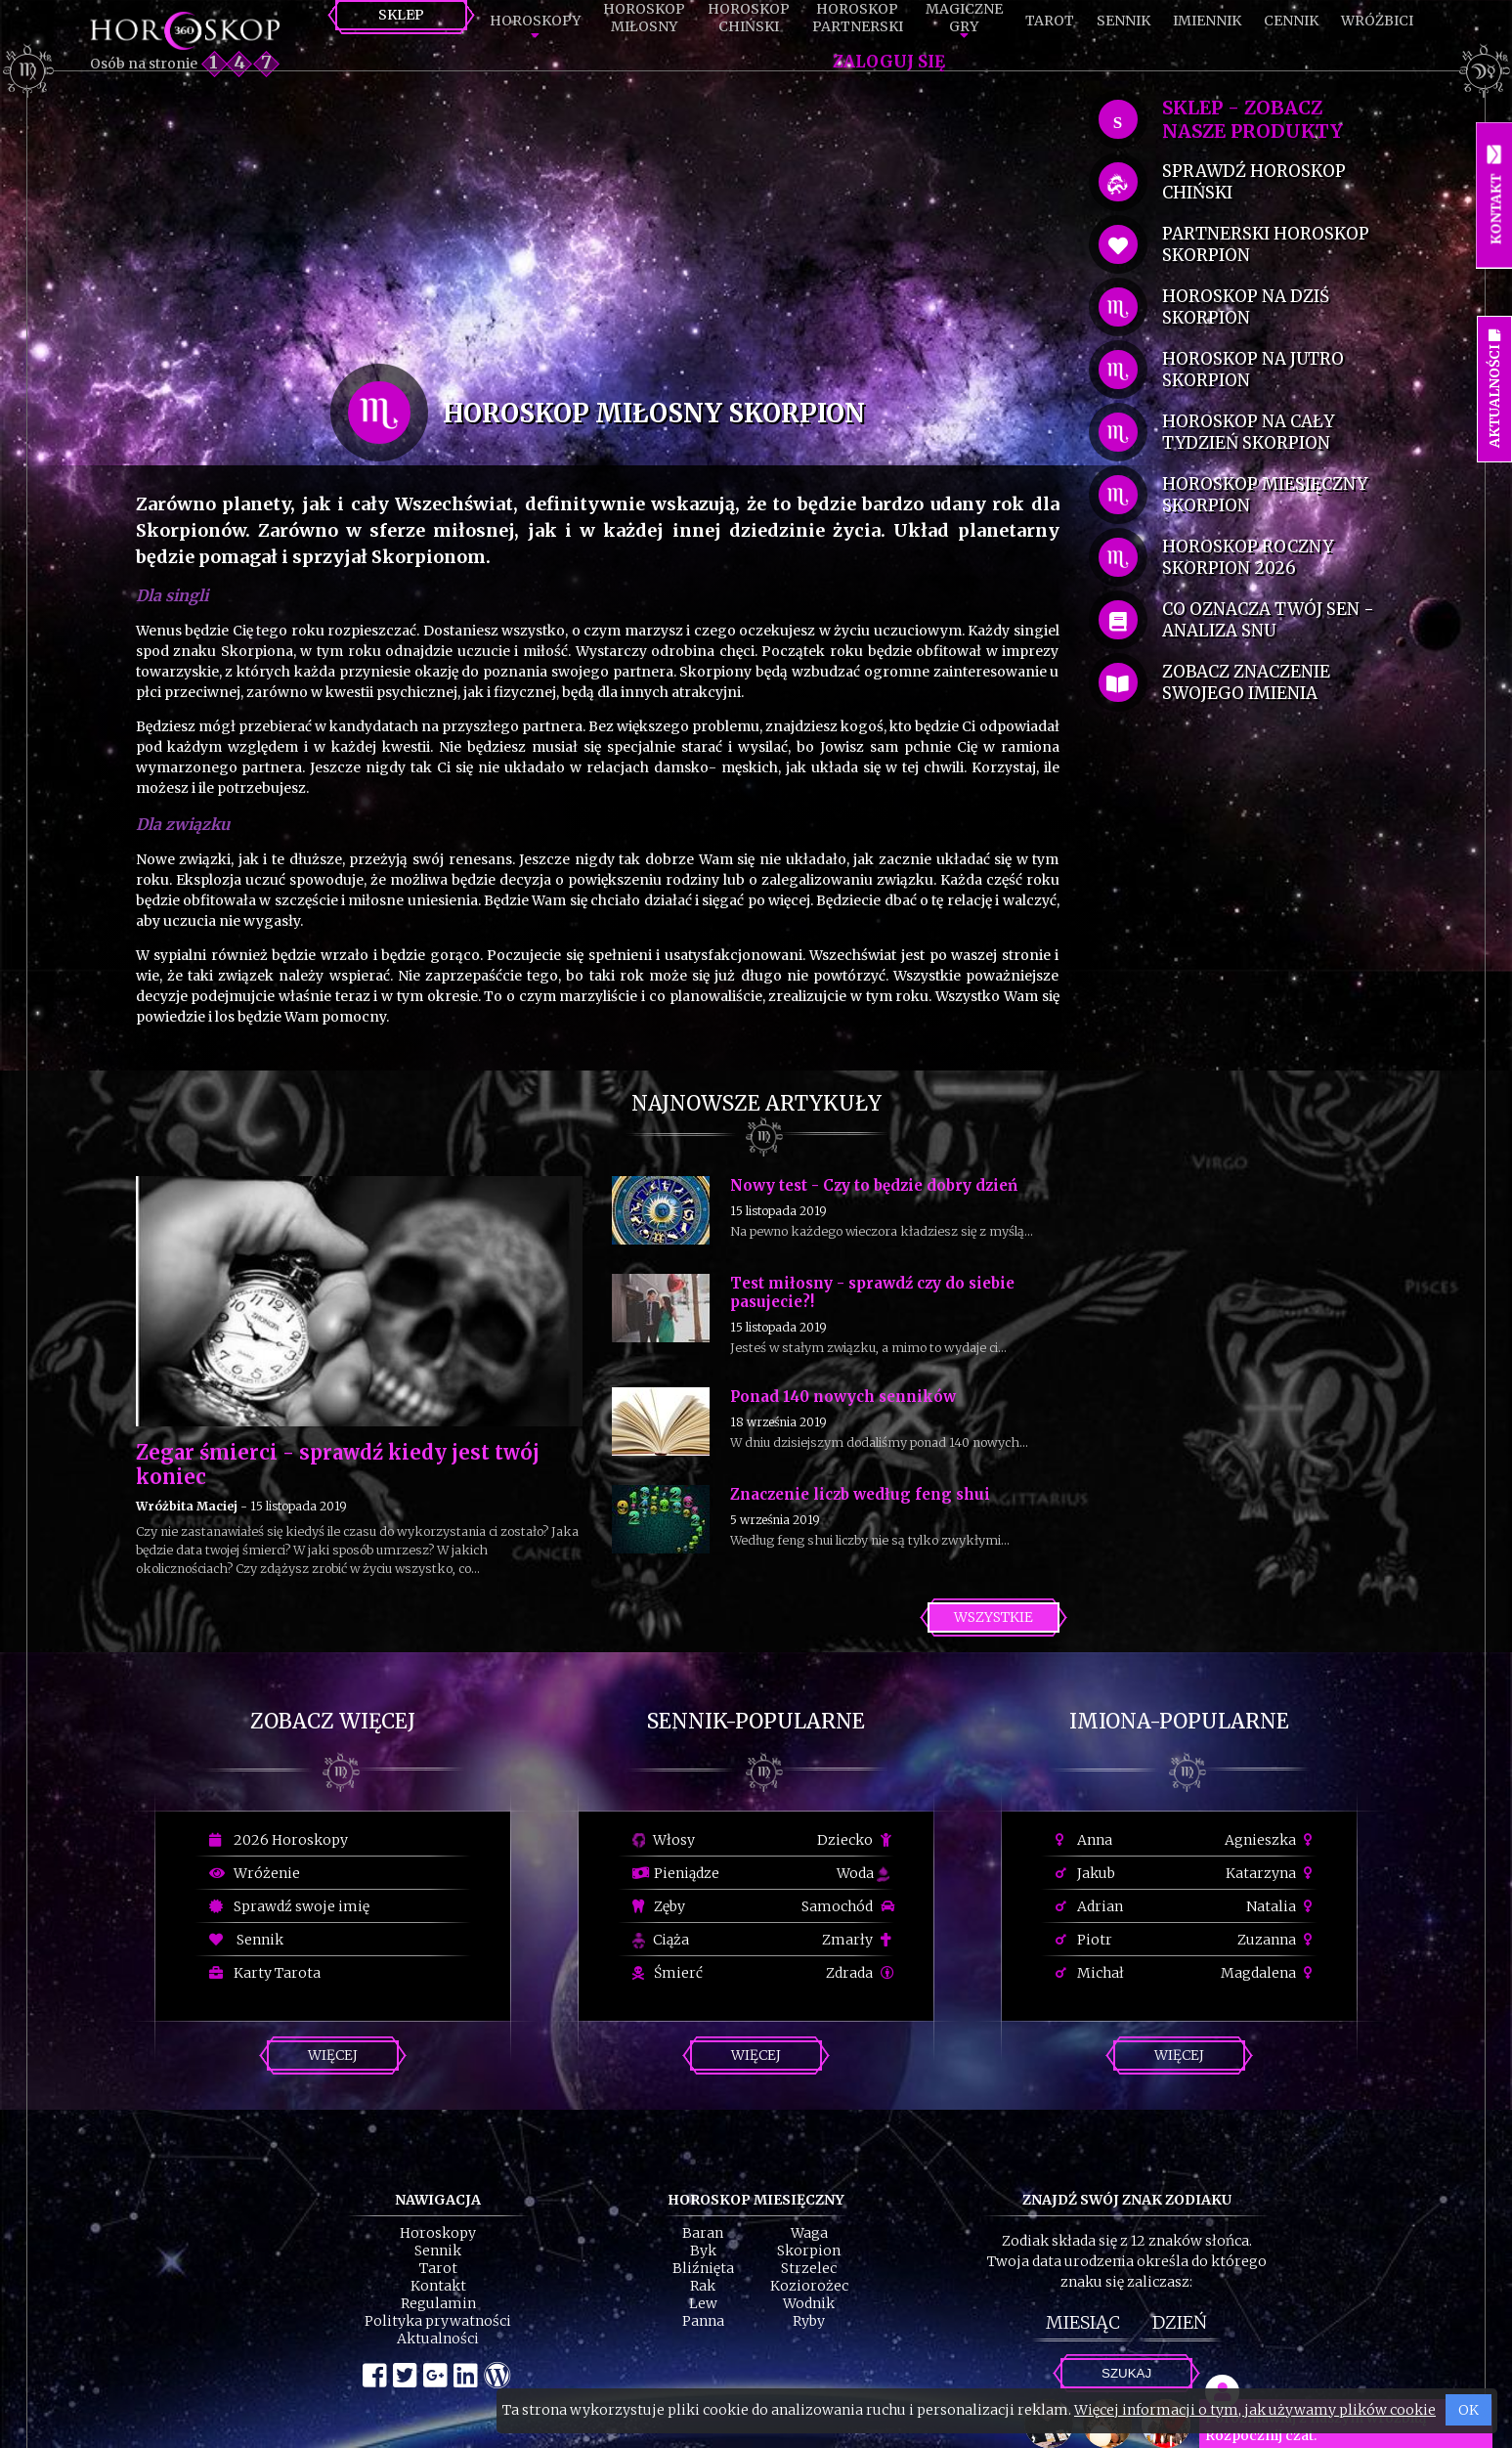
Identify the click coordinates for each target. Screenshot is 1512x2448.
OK (1468, 2410)
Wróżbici (1377, 20)
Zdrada (860, 1973)
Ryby (809, 2321)
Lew (703, 2303)
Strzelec (809, 2268)
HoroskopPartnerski (857, 17)
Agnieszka (1271, 1840)
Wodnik (809, 2303)
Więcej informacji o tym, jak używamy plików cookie (1255, 2410)
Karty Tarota (265, 1973)
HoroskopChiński (749, 17)
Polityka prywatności (438, 2321)
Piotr (1084, 1939)
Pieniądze (675, 1873)
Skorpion (809, 2250)
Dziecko (855, 1840)
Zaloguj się (889, 61)
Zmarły (858, 1939)
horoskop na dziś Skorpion (1245, 306)
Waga (809, 2233)
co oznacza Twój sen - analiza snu (1268, 619)
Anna (1084, 1840)
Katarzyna (1272, 1873)
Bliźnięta (703, 2268)
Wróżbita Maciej (187, 1506)
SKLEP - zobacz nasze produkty (1252, 119)
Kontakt (438, 2286)
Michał (1090, 1973)
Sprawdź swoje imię (289, 1906)
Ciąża (660, 1939)
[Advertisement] (597, 227)
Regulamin (438, 2303)
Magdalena (1269, 1973)
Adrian (1089, 1906)
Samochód (847, 1906)
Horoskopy (535, 20)
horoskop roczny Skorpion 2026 (1247, 557)
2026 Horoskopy (278, 1840)
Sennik (1123, 20)
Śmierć (667, 1973)
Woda (863, 1873)
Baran (702, 2233)
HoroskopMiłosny (644, 17)
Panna (703, 2321)
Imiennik (1207, 20)
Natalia (1282, 1906)
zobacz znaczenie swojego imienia (1246, 682)
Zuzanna (1277, 1939)
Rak (702, 2286)
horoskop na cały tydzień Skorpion (1248, 432)
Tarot (1049, 20)
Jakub (1085, 1873)
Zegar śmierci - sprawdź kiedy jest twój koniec (338, 1464)
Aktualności (438, 2338)
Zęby (658, 1906)
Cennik (1291, 20)
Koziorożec (809, 2286)
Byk (703, 2250)
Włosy (663, 1840)
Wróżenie (254, 1873)
